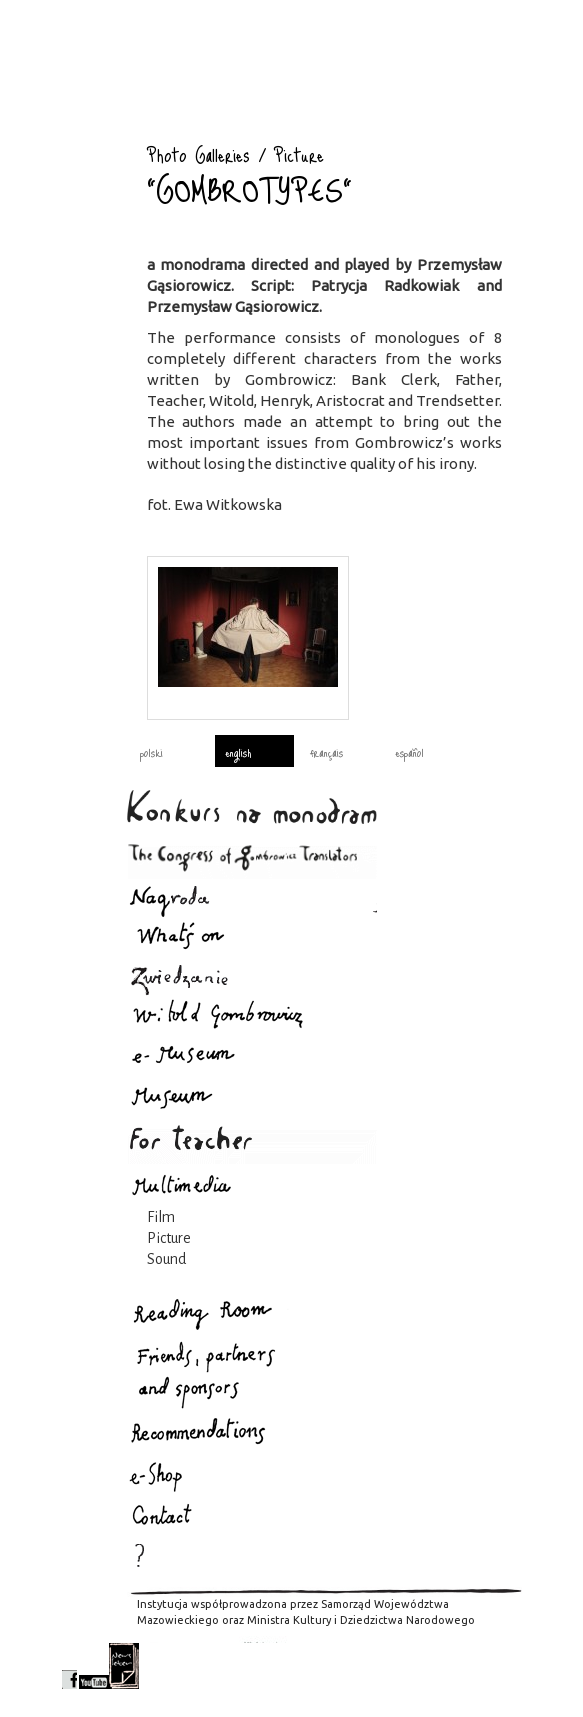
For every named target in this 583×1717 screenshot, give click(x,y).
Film (161, 1217)
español (409, 752)
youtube (94, 1666)
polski (151, 752)
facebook (69, 1666)
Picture (169, 1238)
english (238, 752)
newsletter (124, 1666)
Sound (166, 1259)
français (326, 752)
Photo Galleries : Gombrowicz (92, 135)
